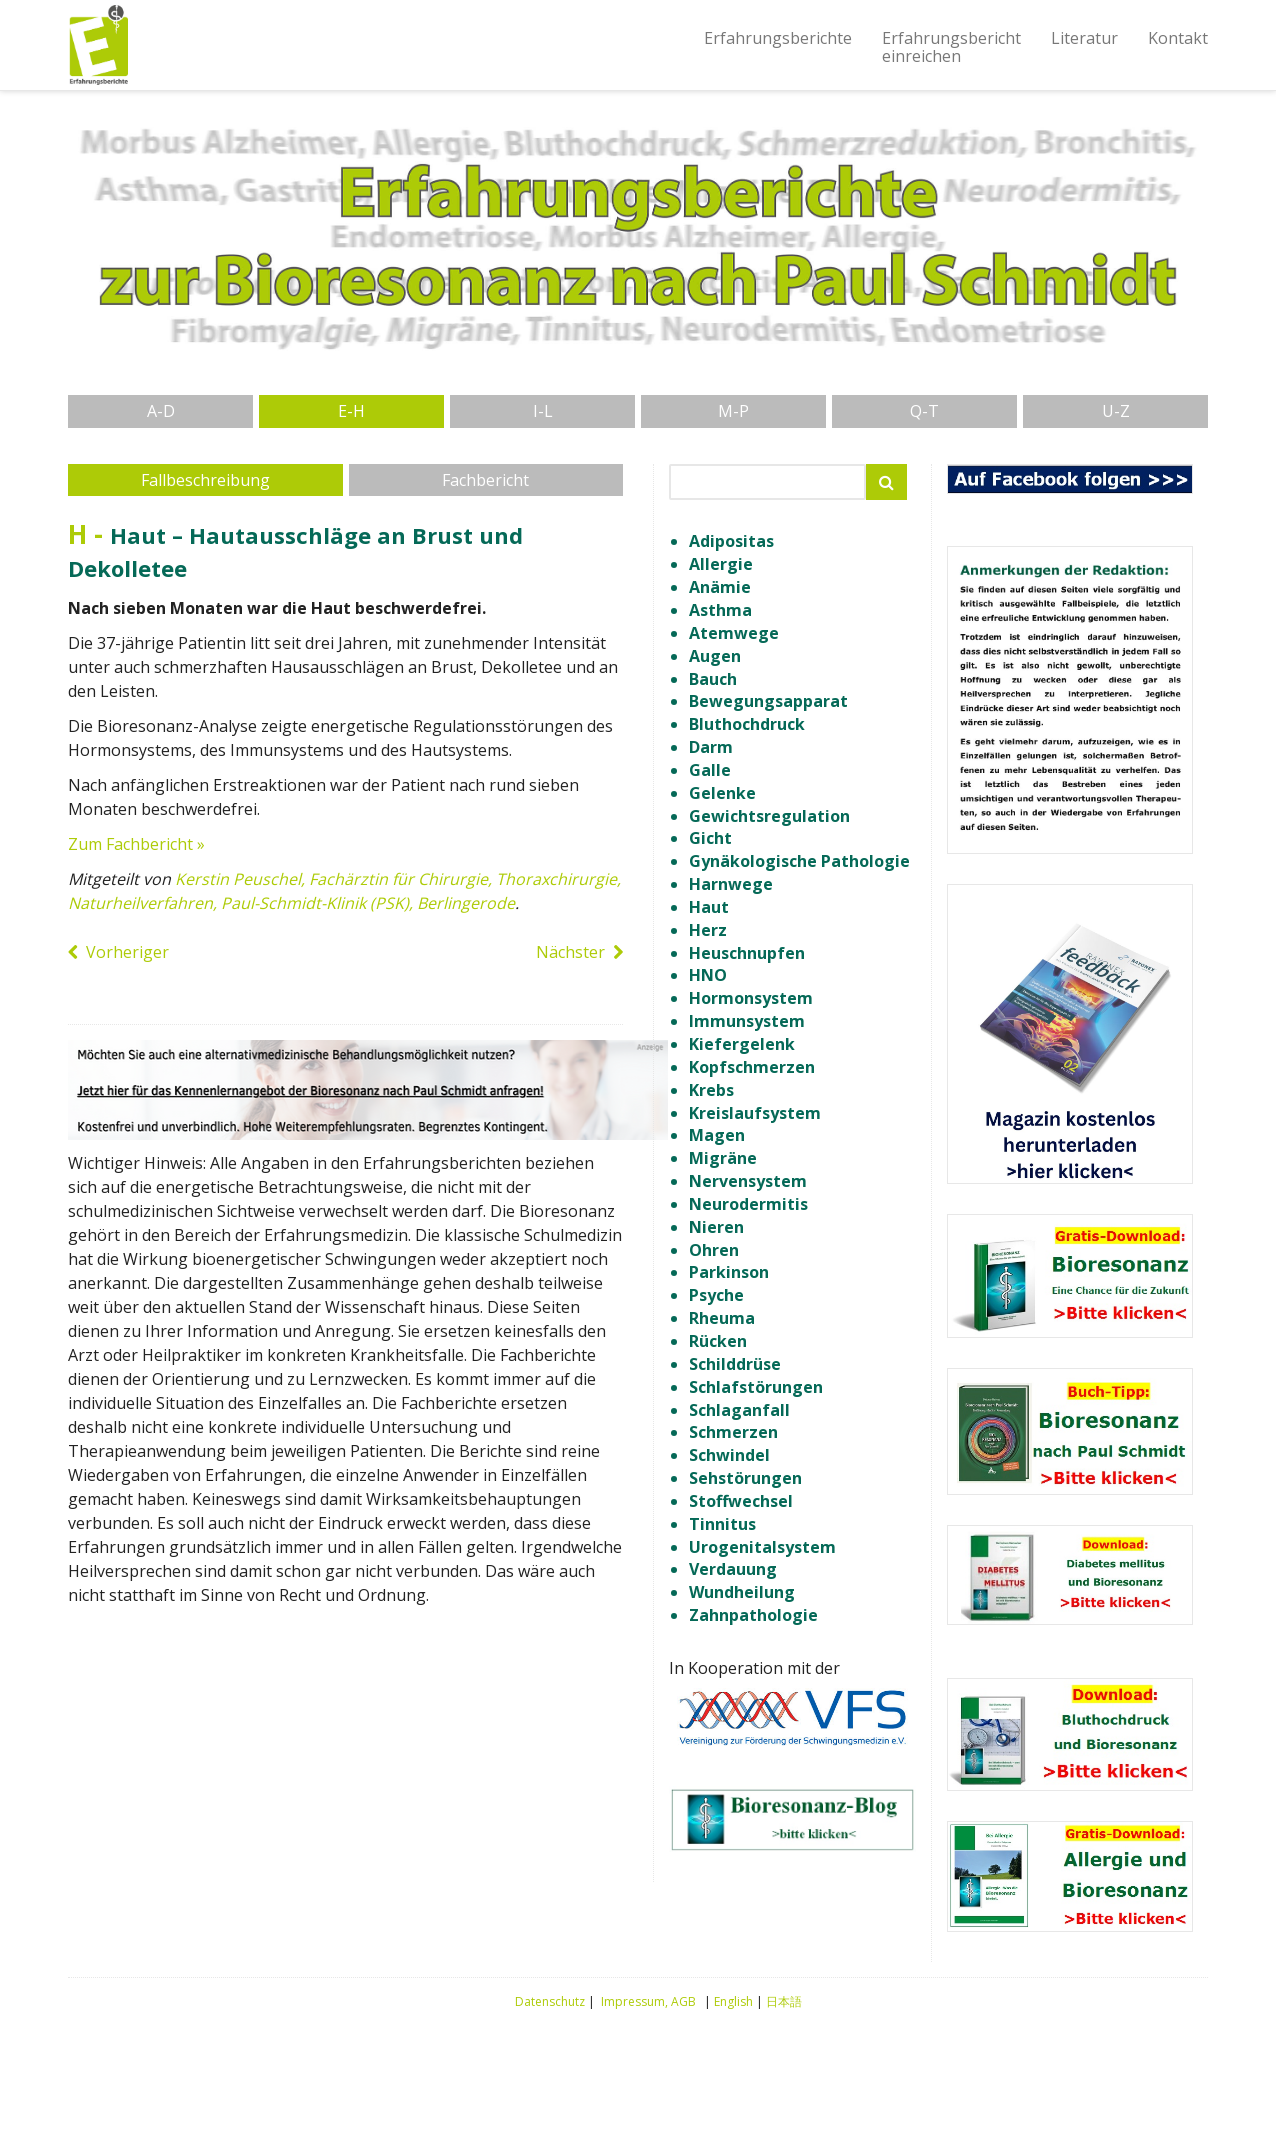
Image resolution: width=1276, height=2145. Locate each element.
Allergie (721, 564)
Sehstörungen (745, 1478)
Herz (708, 930)
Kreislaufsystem (755, 1113)
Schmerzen (733, 1432)
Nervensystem (748, 1181)
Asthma (720, 610)
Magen (717, 1135)
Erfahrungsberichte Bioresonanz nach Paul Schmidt (98, 45)
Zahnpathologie (753, 1615)
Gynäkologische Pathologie (799, 861)
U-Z (1116, 411)
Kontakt (1178, 38)
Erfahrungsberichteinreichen (951, 47)
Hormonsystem (751, 998)
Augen (715, 656)
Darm (711, 747)
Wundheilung (742, 1592)
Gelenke (722, 793)
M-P (733, 411)
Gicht (710, 838)
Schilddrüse (735, 1364)
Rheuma (722, 1318)
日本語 (784, 2001)
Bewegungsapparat (768, 701)
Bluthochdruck (747, 724)
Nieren (716, 1227)
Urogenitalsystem (762, 1547)
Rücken (718, 1341)
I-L (543, 411)
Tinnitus (722, 1524)
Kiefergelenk (742, 1044)
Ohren (714, 1250)
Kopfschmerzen (752, 1067)
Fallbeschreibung (205, 480)
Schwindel (729, 1455)
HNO (708, 975)
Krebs (711, 1090)
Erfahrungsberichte (778, 38)
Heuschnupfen (747, 953)
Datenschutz (550, 2001)
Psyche (716, 1295)
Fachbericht (485, 480)
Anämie (720, 587)
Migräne (723, 1158)
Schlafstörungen (756, 1387)
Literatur (1084, 38)
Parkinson (729, 1272)
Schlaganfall (739, 1410)
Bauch (713, 679)
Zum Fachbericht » (136, 844)
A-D (161, 411)
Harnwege (731, 884)
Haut (709, 907)
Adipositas (731, 541)
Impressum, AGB (648, 2001)
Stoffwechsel (741, 1501)
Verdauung (733, 1569)
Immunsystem (747, 1021)
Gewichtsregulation (769, 816)
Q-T (924, 411)
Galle (710, 770)
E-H (351, 411)
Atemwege (734, 633)
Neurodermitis (748, 1204)
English (733, 2001)
